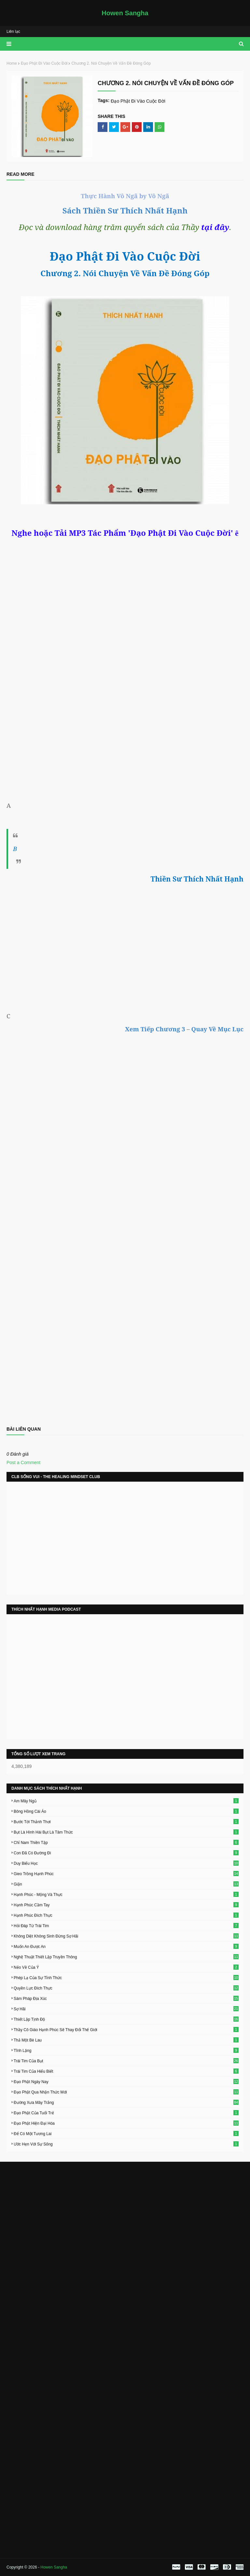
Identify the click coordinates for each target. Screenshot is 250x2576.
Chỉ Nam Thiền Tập (126, 1842)
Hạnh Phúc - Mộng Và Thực (126, 1894)
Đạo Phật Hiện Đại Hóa (126, 2123)
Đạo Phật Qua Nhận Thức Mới (126, 2091)
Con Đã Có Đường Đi (126, 1852)
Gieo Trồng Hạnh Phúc (126, 1873)
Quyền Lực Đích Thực (126, 1987)
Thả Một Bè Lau (126, 2039)
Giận (126, 1884)
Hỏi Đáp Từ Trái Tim (126, 1925)
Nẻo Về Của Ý (126, 1967)
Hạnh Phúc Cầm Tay (126, 1904)
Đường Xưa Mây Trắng (126, 2102)
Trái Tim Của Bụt (126, 2060)
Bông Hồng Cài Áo (126, 1811)
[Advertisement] (125, 934)
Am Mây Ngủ (126, 1800)
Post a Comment (23, 1462)
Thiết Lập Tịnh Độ (126, 2019)
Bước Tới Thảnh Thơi (126, 1821)
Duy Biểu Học (126, 1863)
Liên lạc (13, 31)
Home (12, 63)
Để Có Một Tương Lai (126, 2133)
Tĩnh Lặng (126, 2050)
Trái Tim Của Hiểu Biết (126, 2071)
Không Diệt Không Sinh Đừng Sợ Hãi (126, 1935)
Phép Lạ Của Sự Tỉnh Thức (126, 1977)
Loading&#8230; (125, 1299)
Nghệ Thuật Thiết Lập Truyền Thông (126, 1956)
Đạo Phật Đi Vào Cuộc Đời (44, 63)
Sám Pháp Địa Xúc (126, 1998)
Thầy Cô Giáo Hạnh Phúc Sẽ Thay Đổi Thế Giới (126, 2029)
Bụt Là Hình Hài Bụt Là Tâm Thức (126, 1832)
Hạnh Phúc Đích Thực (126, 1915)
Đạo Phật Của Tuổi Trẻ (126, 2112)
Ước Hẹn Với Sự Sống (126, 2143)
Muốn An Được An (126, 1946)
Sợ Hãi (126, 2008)
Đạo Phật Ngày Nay (126, 2081)
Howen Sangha (125, 13)
